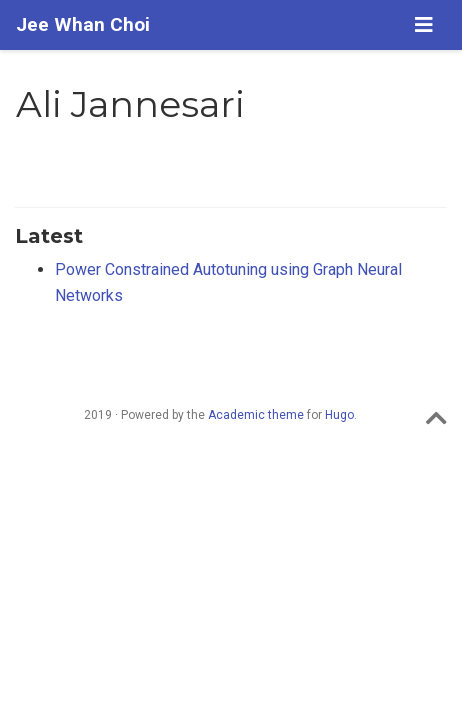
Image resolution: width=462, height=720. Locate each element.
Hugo (339, 415)
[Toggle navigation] (424, 25)
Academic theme (256, 415)
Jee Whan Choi (83, 24)
